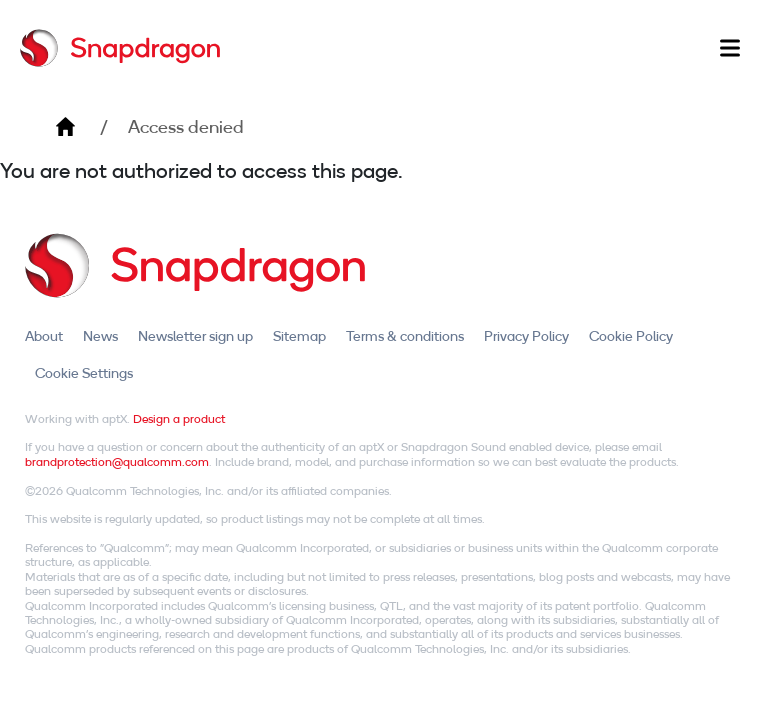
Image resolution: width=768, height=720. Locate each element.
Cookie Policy (631, 336)
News (100, 336)
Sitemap (299, 336)
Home (65, 127)
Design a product (179, 418)
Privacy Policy (526, 336)
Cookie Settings (84, 373)
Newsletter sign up (195, 336)
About (44, 336)
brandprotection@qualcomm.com (117, 461)
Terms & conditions (405, 336)
